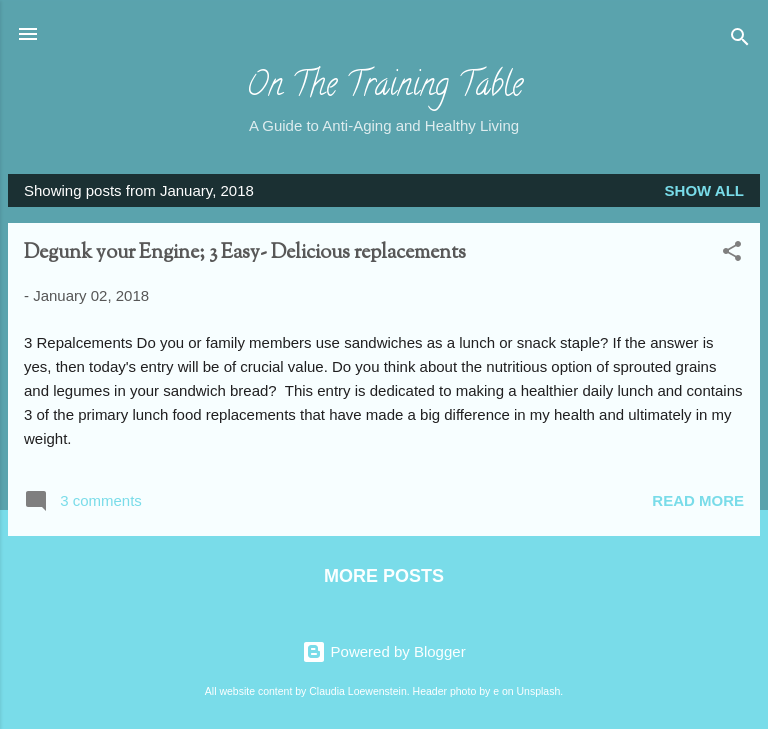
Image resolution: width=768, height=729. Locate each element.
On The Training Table (384, 88)
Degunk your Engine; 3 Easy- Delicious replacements (245, 253)
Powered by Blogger (383, 651)
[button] (732, 254)
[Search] (740, 40)
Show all (704, 190)
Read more (698, 500)
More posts (384, 576)
